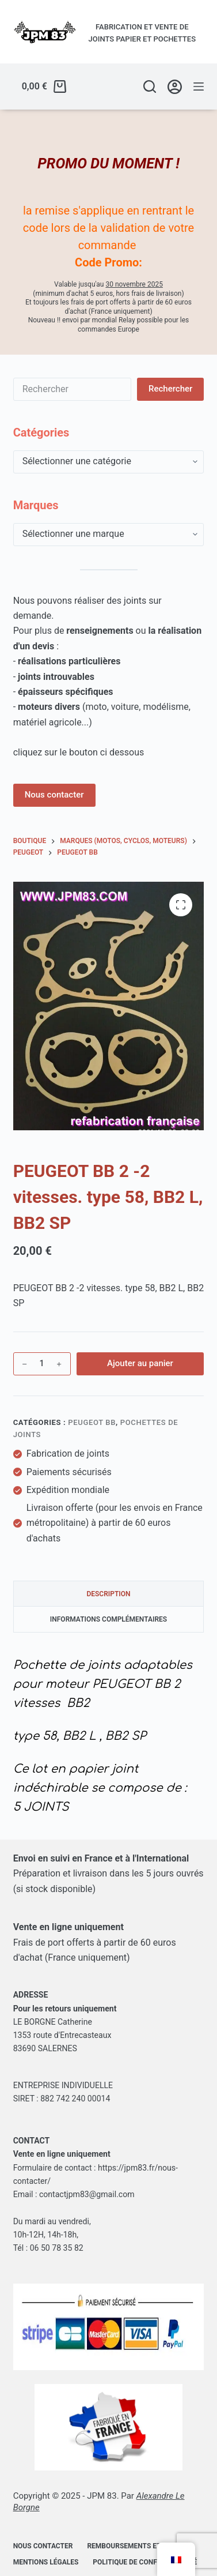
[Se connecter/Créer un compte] (174, 87)
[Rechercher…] (72, 389)
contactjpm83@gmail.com (87, 2194)
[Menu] (198, 86)
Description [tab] (108, 1594)
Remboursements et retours (140, 2546)
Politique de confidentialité (145, 2562)
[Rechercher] (149, 86)
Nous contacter (54, 794)
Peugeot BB (92, 1422)
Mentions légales (46, 2562)
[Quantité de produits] (42, 1363)
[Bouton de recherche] (170, 389)
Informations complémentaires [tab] (108, 1619)
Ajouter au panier (140, 1363)
